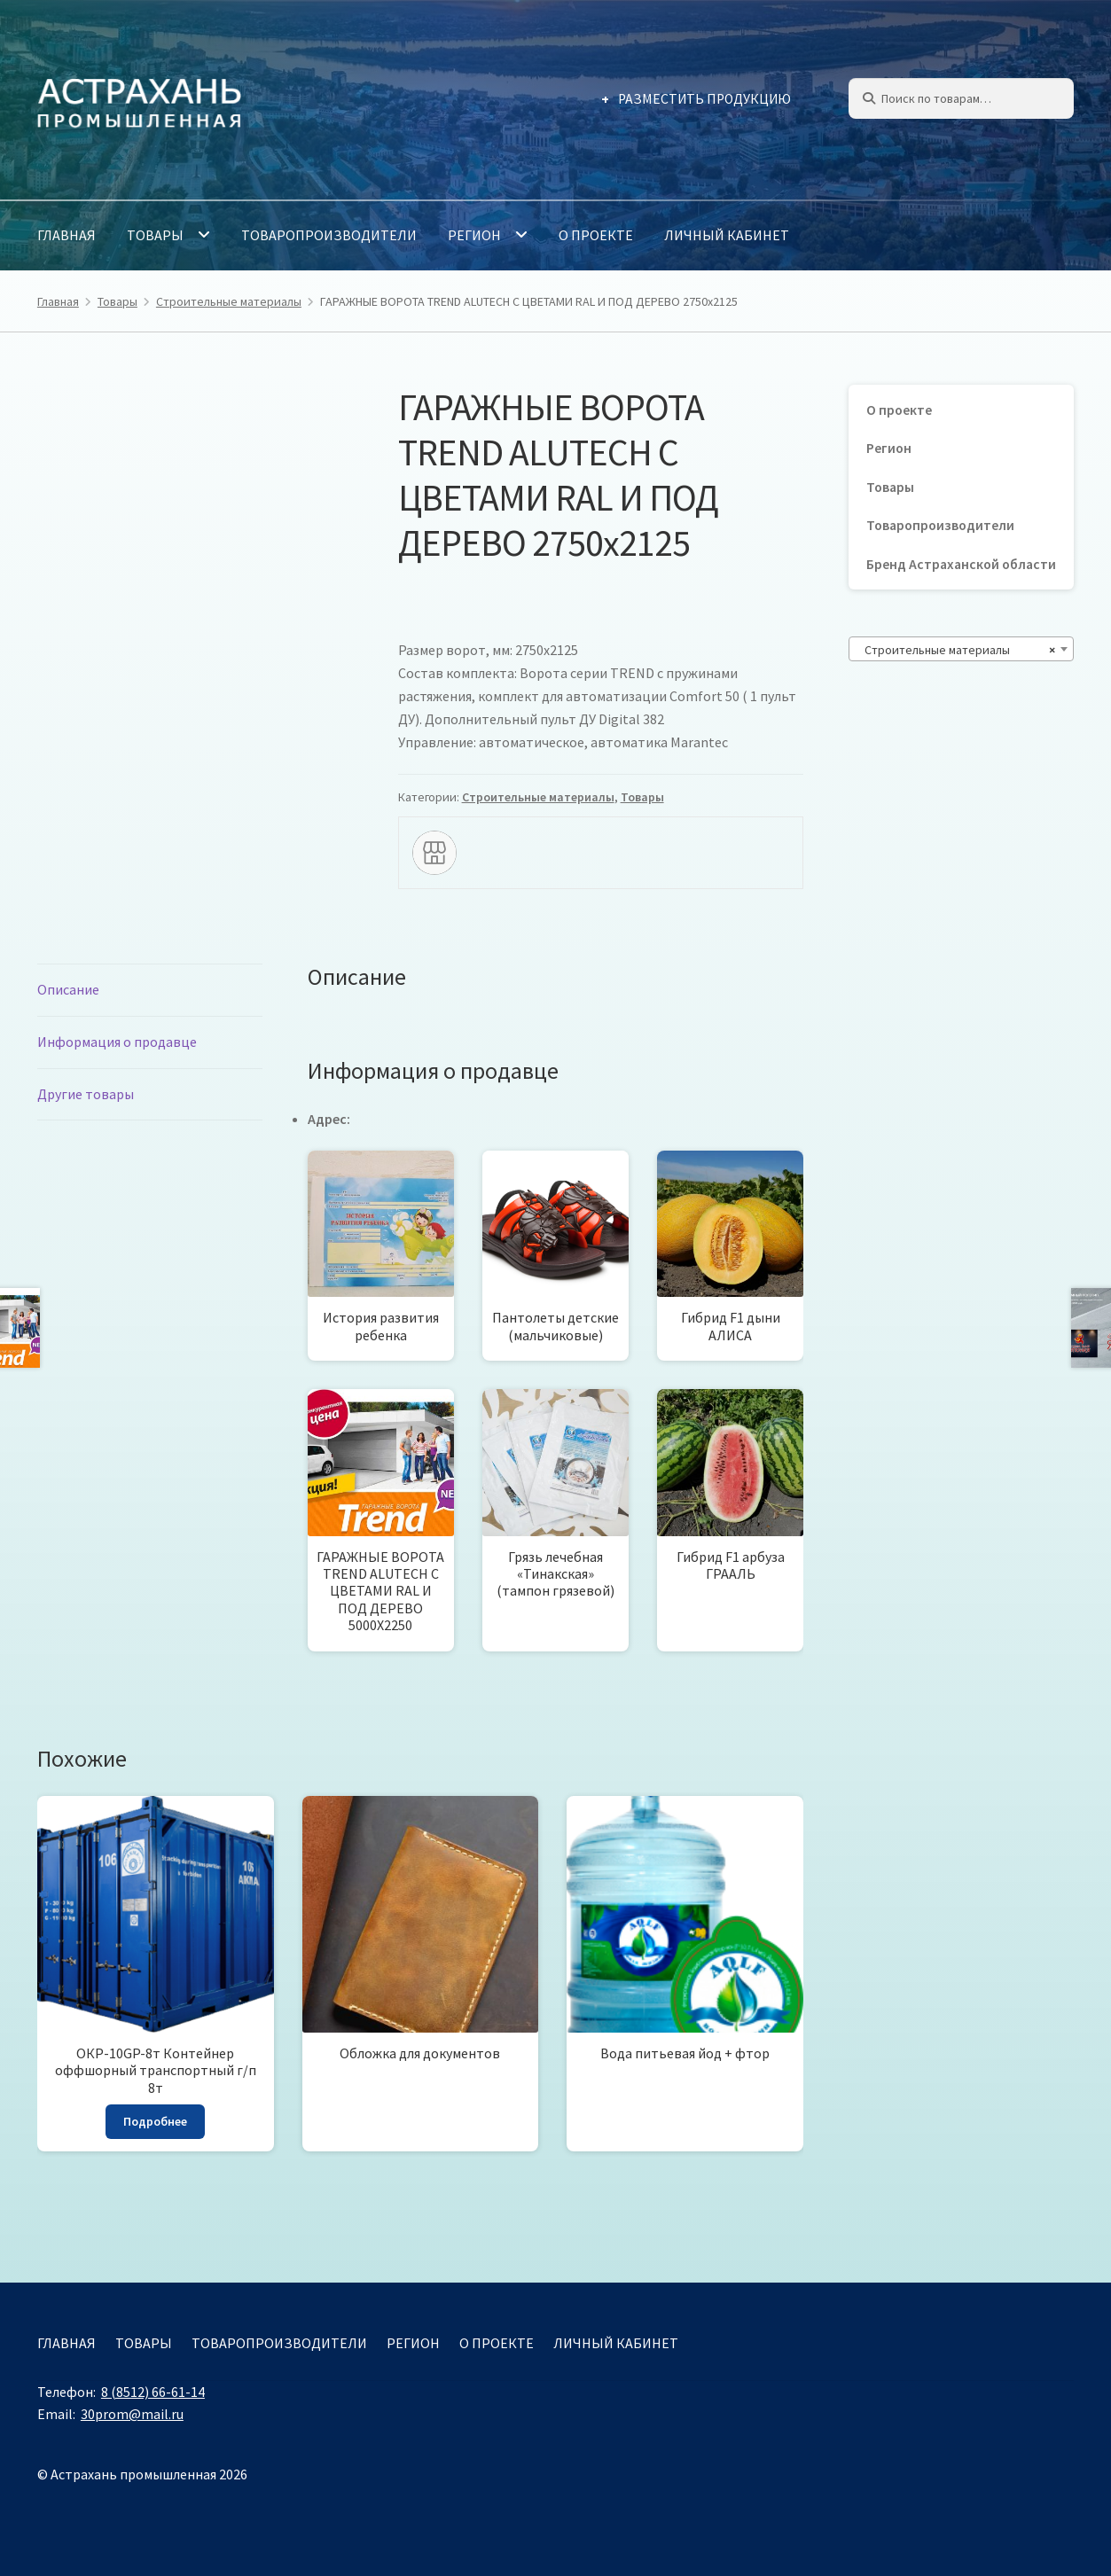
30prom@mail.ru (132, 2414)
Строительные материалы (228, 301)
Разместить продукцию (704, 98)
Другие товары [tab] (85, 1094)
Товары (155, 235)
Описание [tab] (68, 989)
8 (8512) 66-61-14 (153, 2391)
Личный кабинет (726, 235)
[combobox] (961, 648)
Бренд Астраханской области (961, 564)
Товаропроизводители (329, 235)
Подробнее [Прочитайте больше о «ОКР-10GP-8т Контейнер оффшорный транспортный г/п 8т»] (155, 2121)
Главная (66, 235)
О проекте (596, 235)
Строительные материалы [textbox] (956, 649)
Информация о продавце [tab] (117, 1041)
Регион (474, 235)
